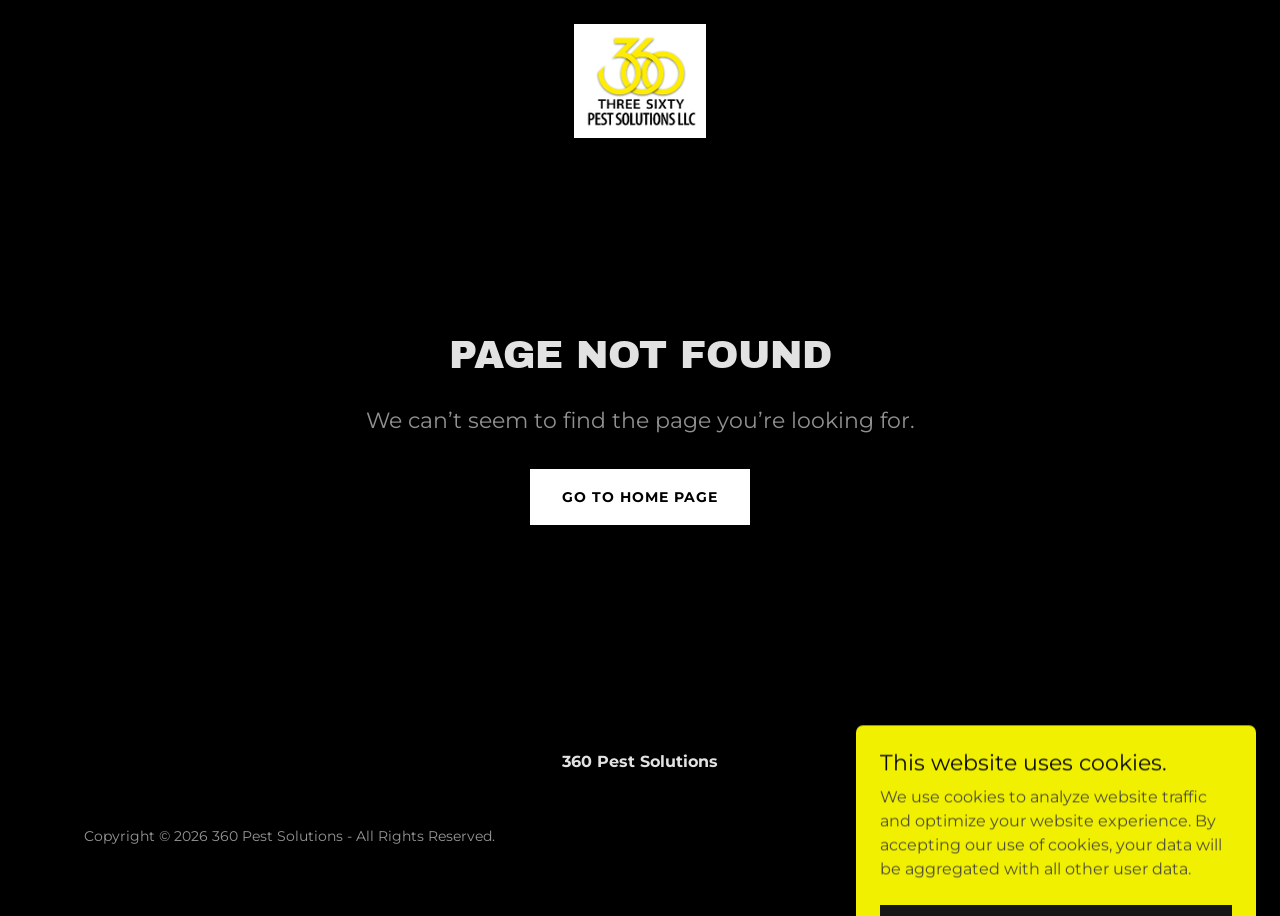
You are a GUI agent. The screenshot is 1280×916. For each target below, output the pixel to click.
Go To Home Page (640, 497)
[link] (640, 79)
